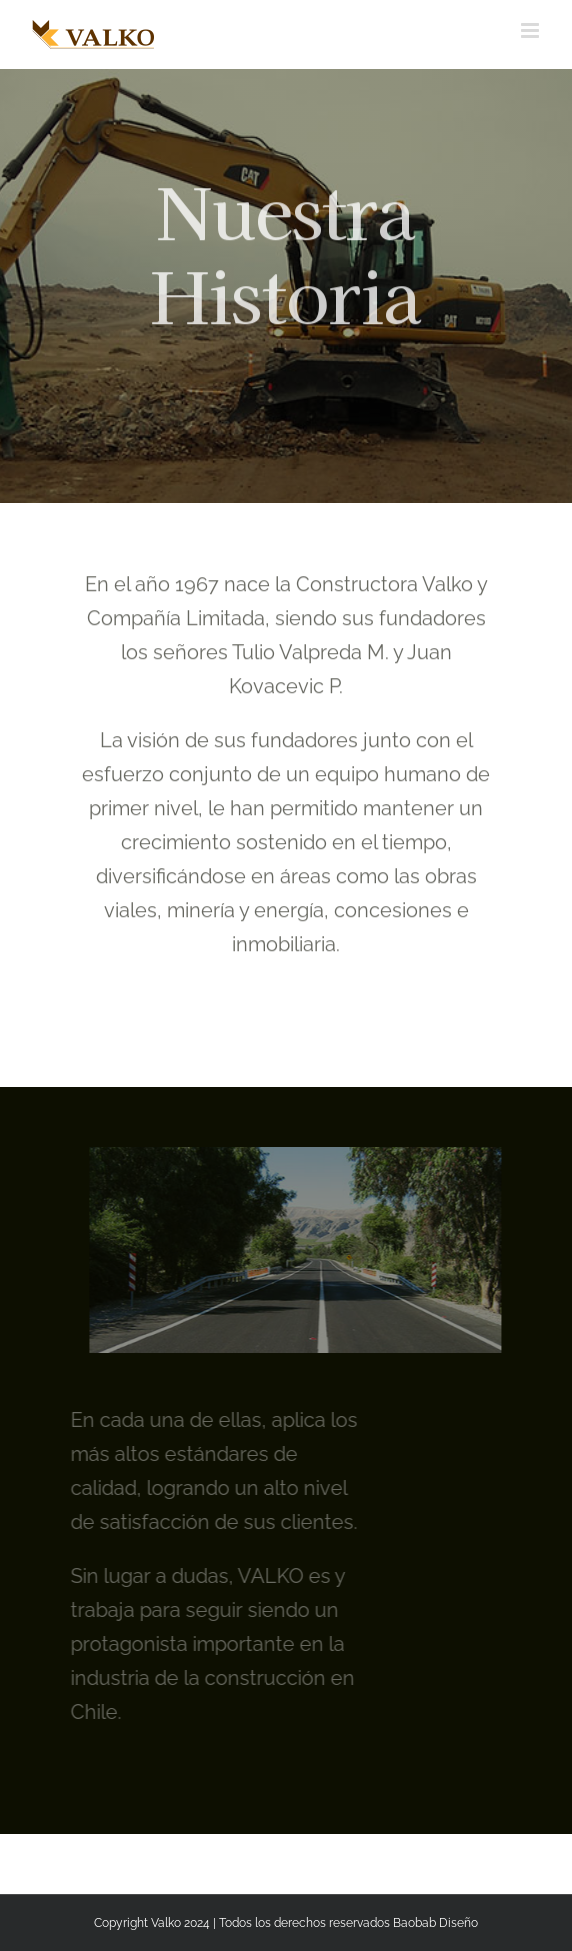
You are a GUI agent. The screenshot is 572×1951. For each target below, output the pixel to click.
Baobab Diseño (435, 1923)
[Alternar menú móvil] (531, 30)
